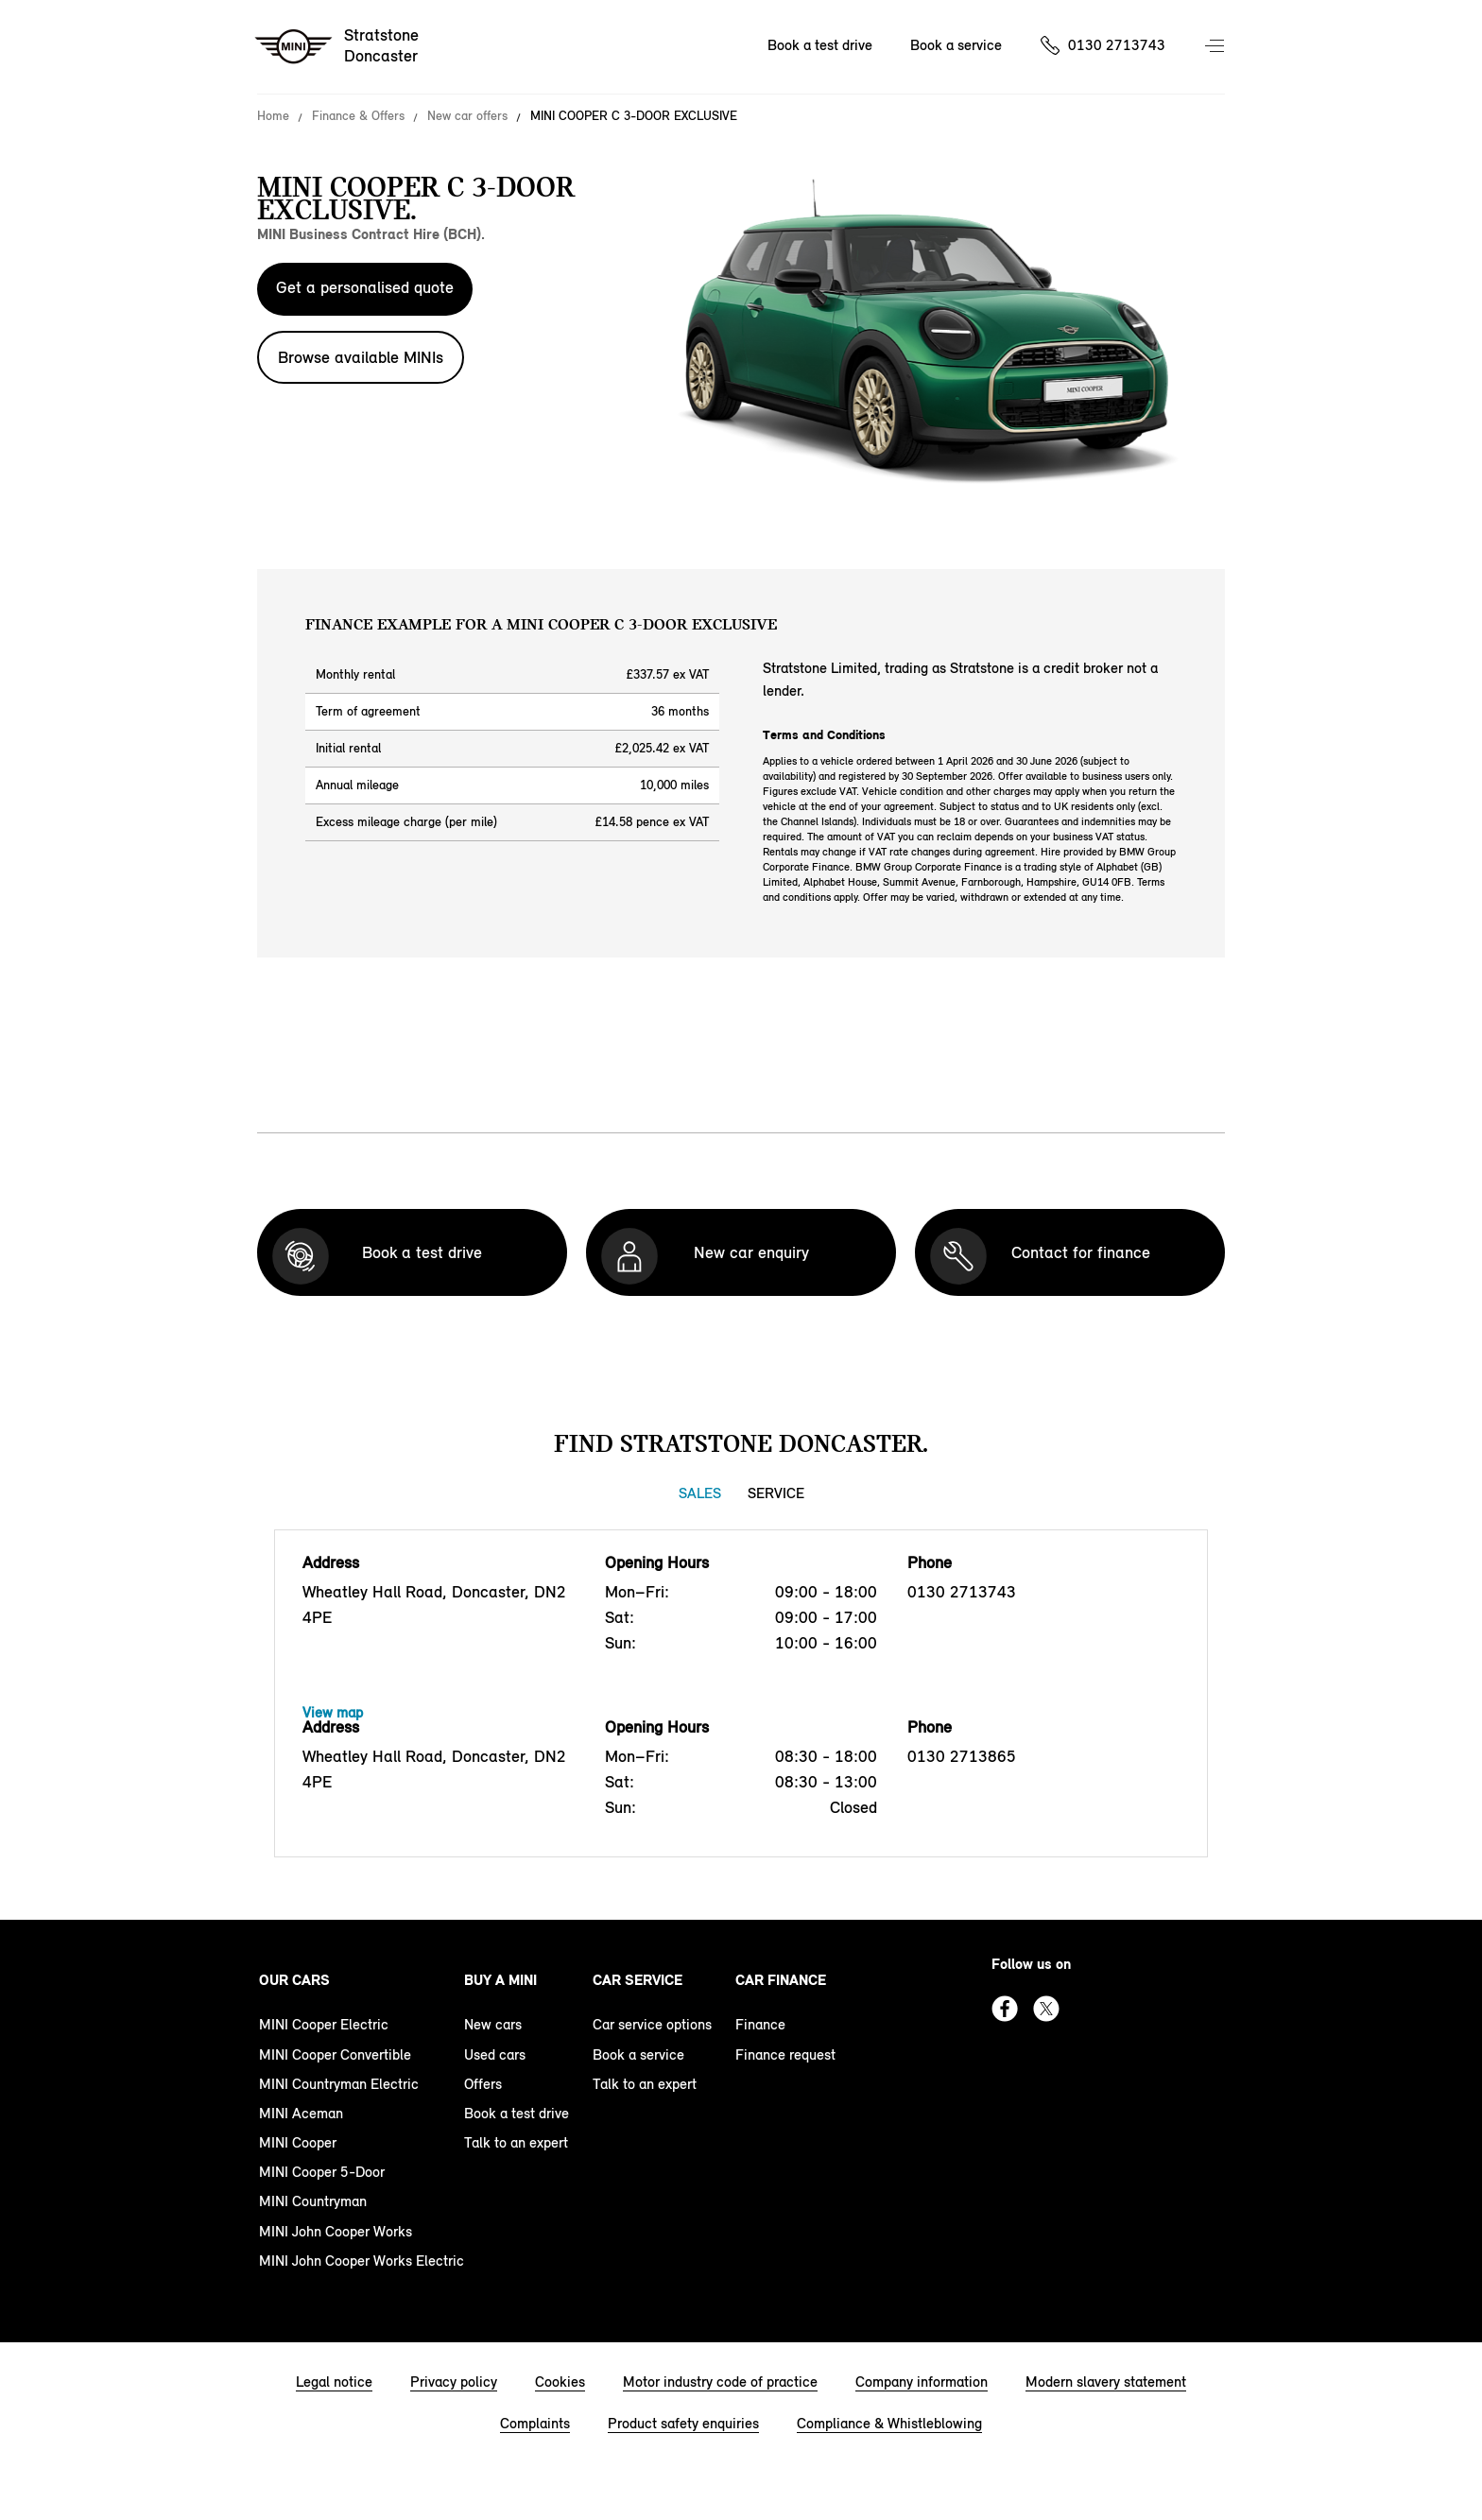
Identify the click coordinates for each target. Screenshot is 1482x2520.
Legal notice (334, 2382)
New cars (493, 2024)
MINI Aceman (301, 2113)
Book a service (638, 2054)
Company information (921, 2382)
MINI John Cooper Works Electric (361, 2261)
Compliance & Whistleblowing (889, 2423)
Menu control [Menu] (1216, 47)
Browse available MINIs (360, 357)
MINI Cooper (297, 2142)
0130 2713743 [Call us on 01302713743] (1116, 45)
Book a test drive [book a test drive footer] (516, 2113)
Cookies (560, 2382)
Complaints (535, 2423)
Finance (760, 2024)
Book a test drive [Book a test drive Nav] (819, 45)
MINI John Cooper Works (335, 2231)
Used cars (495, 2054)
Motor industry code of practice (720, 2382)
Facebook (1004, 2008)
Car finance (780, 1980)
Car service (637, 1980)
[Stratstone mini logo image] (338, 47)
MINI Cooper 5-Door (322, 2172)
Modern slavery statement (1105, 2382)
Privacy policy (453, 2382)
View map (332, 1712)
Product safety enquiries (683, 2423)
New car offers (467, 116)
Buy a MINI (500, 1980)
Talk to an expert (516, 2142)
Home (273, 116)
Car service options (652, 2024)
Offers (483, 2084)
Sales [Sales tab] (700, 1493)
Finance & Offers (358, 116)
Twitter (1046, 2008)
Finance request (785, 2054)
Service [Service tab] (776, 1493)
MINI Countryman (313, 2201)
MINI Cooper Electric (323, 2024)
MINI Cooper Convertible (335, 2054)
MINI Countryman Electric (339, 2084)
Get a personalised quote (365, 287)
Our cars (294, 1980)
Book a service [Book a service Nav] (956, 45)
